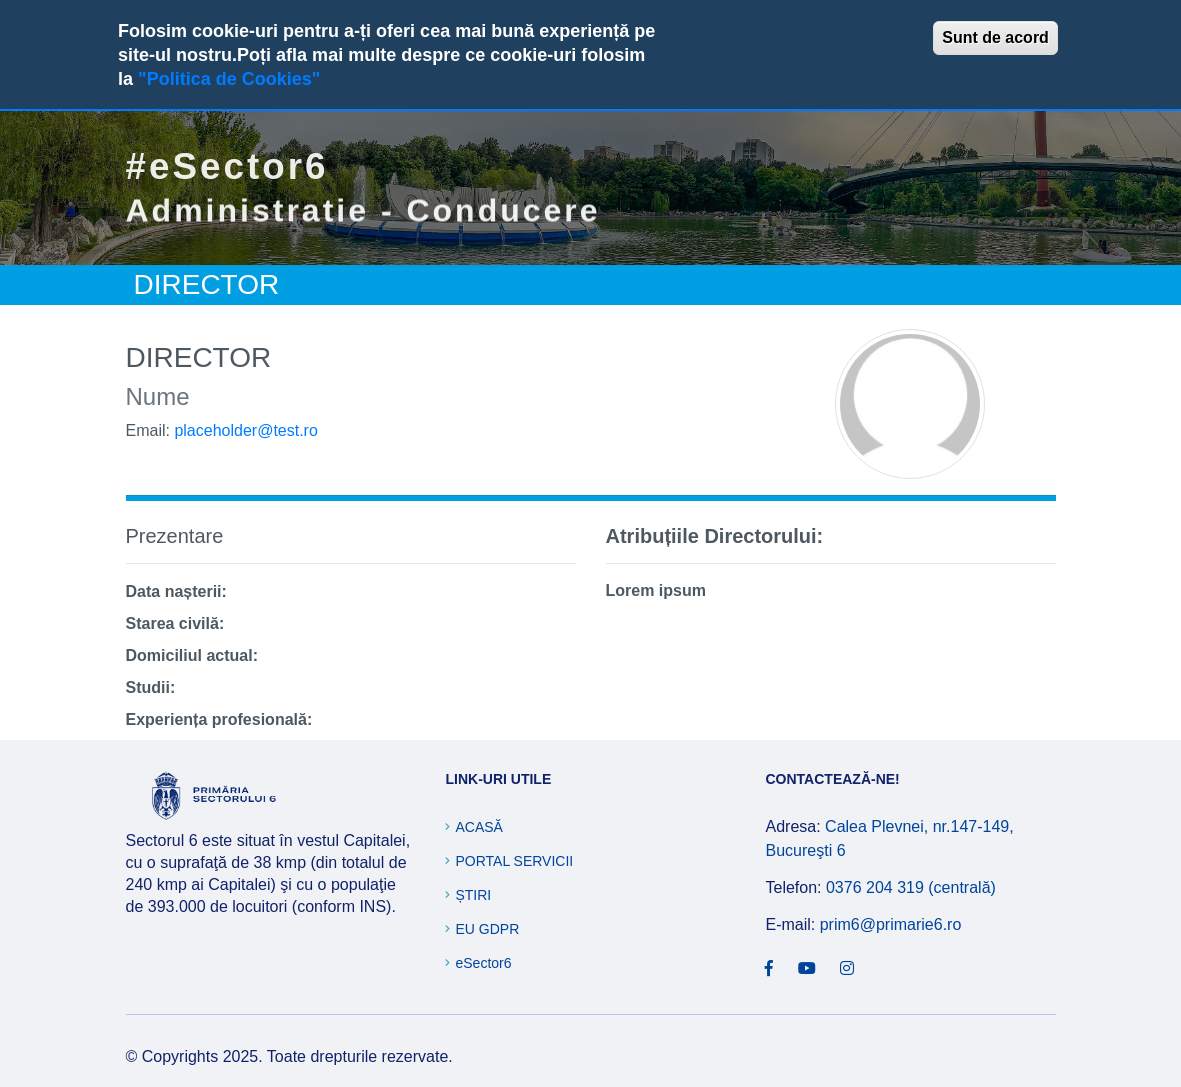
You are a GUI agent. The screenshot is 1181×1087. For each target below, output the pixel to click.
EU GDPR (487, 929)
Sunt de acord (995, 37)
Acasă (478, 827)
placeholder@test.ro (245, 430)
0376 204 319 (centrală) (911, 887)
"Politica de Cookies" (229, 79)
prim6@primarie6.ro (891, 924)
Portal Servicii (514, 861)
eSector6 (483, 963)
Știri (473, 895)
